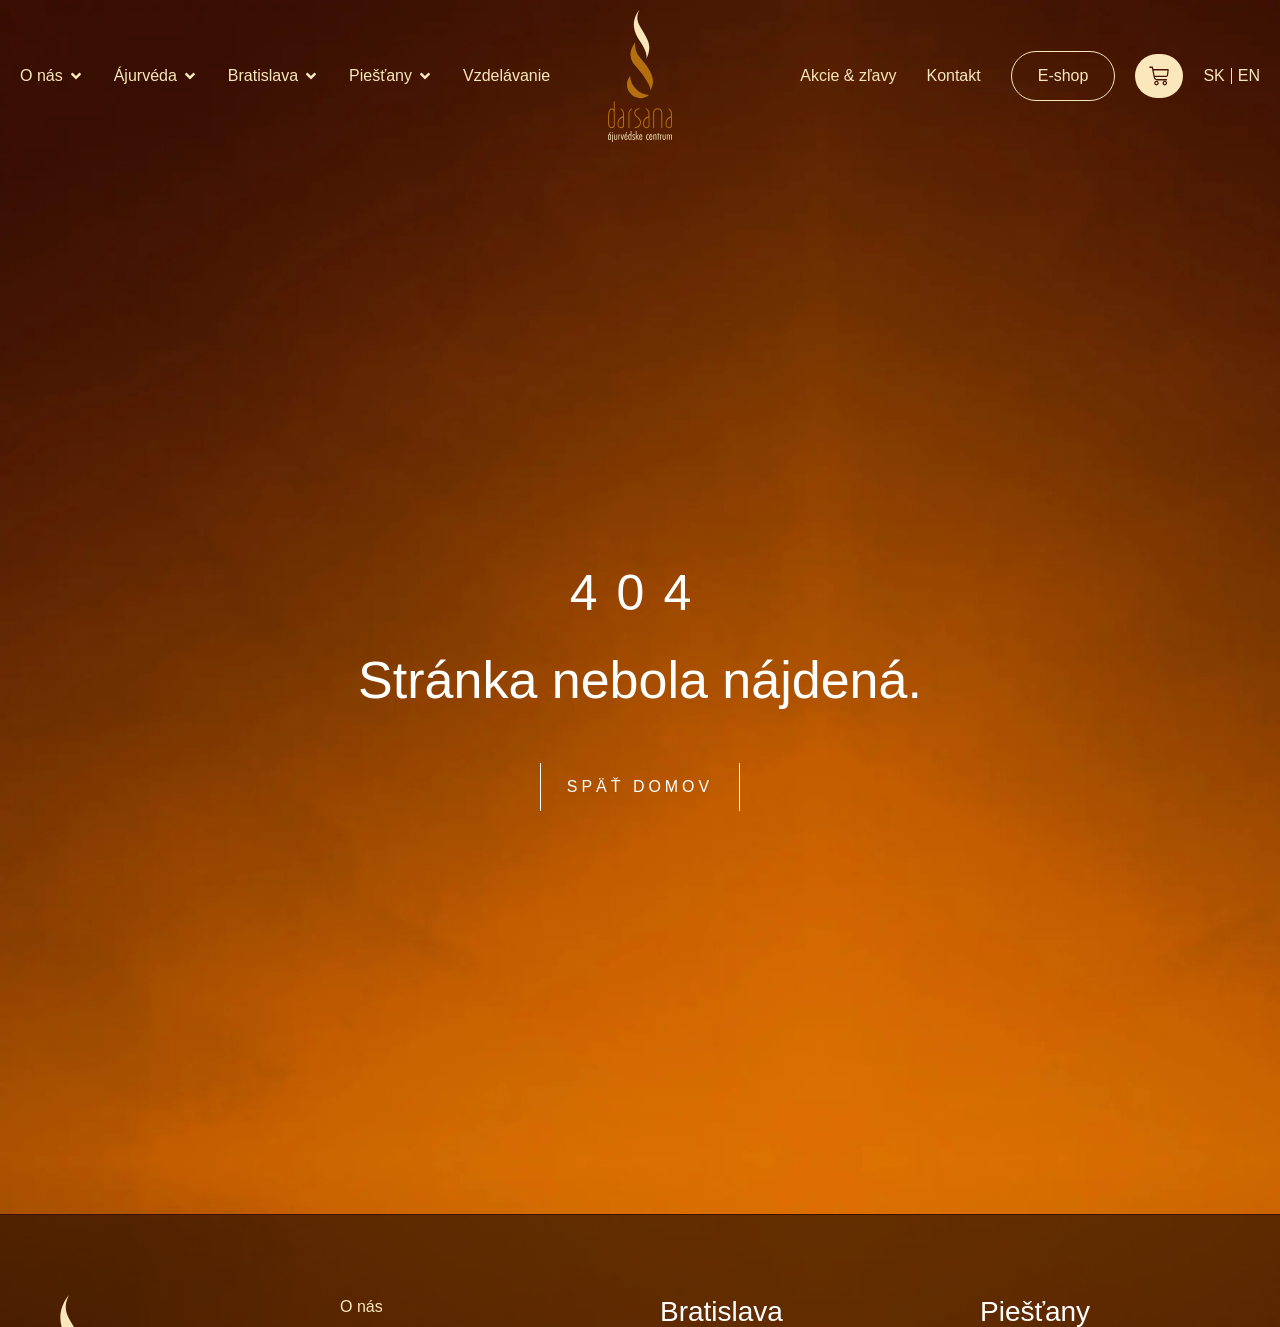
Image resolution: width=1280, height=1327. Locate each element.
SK (1213, 75)
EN (1249, 75)
